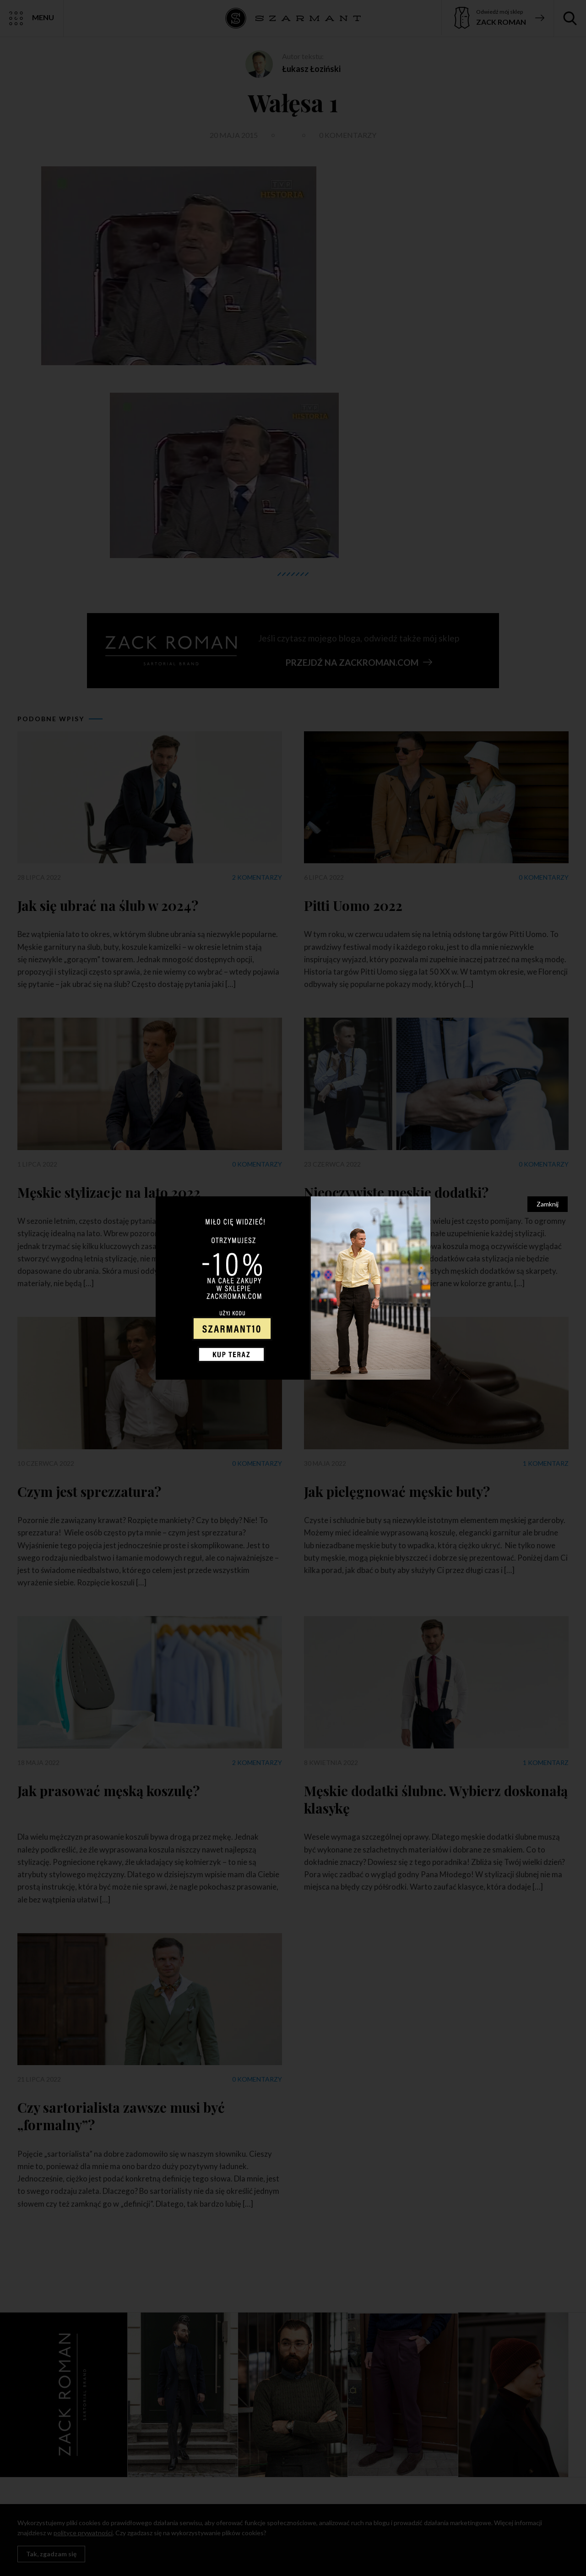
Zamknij (548, 1204)
